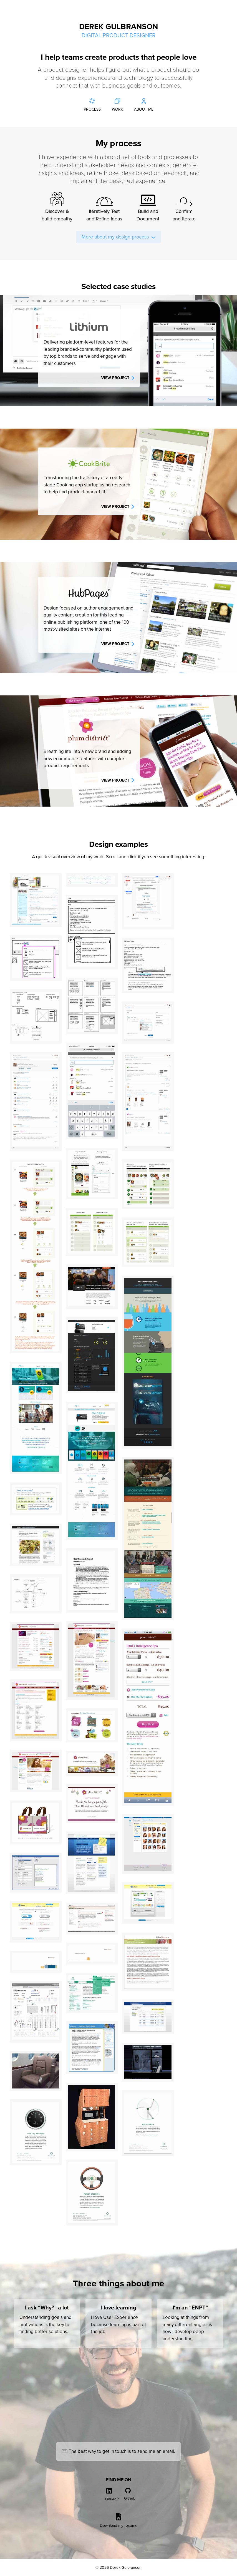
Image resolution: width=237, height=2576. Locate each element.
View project (117, 378)
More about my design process (118, 237)
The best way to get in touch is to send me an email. (118, 2451)
